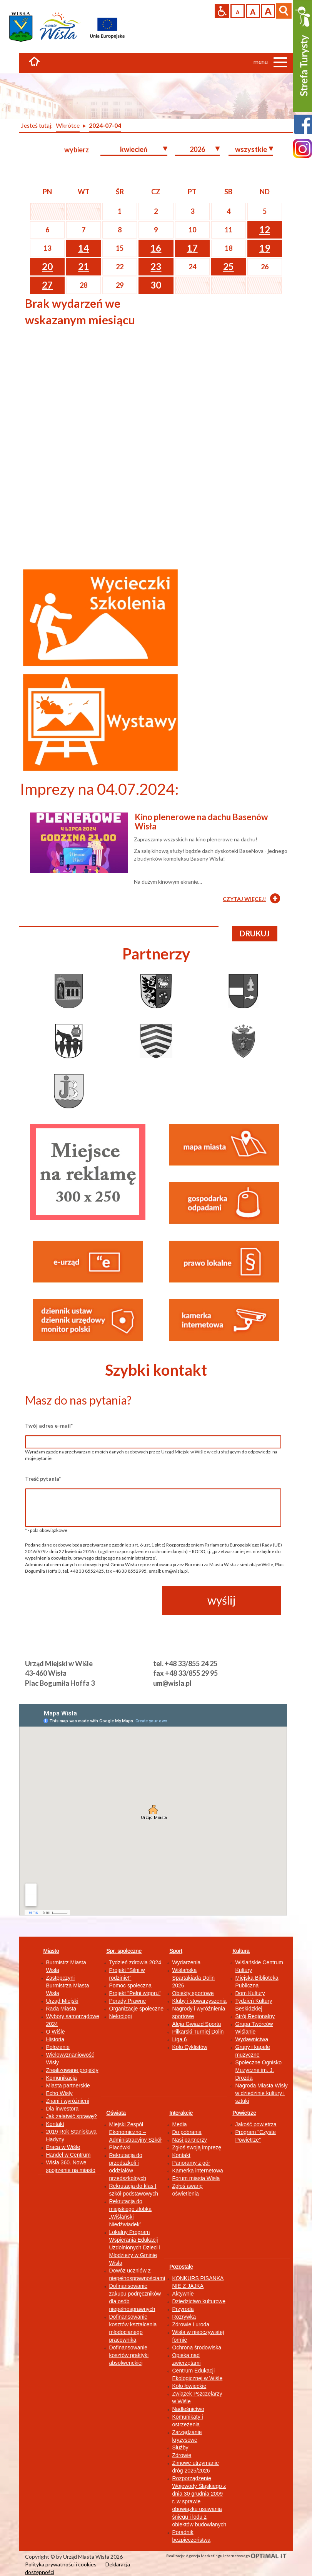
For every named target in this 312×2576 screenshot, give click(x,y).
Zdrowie (182, 2455)
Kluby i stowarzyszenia (199, 2001)
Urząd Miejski (62, 2001)
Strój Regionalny (255, 2016)
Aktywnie (183, 2294)
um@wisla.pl (172, 1683)
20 (47, 266)
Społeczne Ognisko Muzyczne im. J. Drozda (258, 2070)
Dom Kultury (250, 1993)
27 (47, 284)
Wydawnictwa (251, 2039)
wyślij (221, 1600)
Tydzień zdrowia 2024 (135, 1962)
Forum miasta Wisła (196, 2178)
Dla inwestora (62, 2109)
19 (264, 248)
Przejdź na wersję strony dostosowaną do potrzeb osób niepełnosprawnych (222, 11)
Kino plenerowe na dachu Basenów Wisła (201, 821)
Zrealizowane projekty (72, 2070)
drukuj (255, 933)
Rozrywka (184, 2317)
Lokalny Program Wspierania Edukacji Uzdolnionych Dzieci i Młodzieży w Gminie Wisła (134, 2247)
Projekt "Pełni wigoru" (135, 1993)
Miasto (51, 1951)
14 (83, 248)
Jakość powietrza (256, 2124)
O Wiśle (55, 2032)
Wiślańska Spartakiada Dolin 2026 (193, 1978)
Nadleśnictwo (188, 2409)
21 (83, 266)
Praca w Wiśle (63, 2147)
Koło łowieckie (189, 2386)
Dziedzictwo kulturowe (199, 2301)
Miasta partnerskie (68, 2085)
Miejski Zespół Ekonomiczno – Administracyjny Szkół (135, 2132)
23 (155, 266)
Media (179, 2124)
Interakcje (181, 2113)
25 (228, 266)
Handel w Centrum (68, 2155)
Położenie (58, 2047)
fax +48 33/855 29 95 (185, 1673)
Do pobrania (187, 2132)
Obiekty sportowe (193, 1993)
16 (155, 248)
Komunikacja (61, 2078)
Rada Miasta (61, 2008)
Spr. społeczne (124, 1951)
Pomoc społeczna (130, 1985)
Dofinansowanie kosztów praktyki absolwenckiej (129, 2355)
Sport (176, 1951)
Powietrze (244, 2113)
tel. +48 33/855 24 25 (185, 1663)
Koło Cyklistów (189, 2047)
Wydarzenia (186, 1962)
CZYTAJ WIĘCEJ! (244, 899)
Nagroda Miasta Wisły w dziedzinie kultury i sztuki (261, 2093)
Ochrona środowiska (197, 2347)
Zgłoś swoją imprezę (197, 2147)
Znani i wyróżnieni (67, 2101)
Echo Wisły (59, 2093)
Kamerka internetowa (197, 2170)
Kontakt (55, 2124)
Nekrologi (120, 2016)
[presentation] (83, 1601)
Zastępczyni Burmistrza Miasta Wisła (67, 1985)
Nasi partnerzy (189, 2140)
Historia (55, 2039)
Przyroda (183, 2309)
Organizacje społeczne (136, 2008)
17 (192, 248)
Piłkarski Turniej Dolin (198, 2032)
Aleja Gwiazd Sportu (196, 2024)
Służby (180, 2447)
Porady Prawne (127, 2001)
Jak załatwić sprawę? (71, 2116)
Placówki (119, 2147)
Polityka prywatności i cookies (61, 2564)
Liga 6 (179, 2039)
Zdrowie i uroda (191, 2324)
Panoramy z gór (191, 2163)
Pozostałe (181, 2267)
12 (264, 229)
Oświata (116, 2113)
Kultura (241, 1951)
